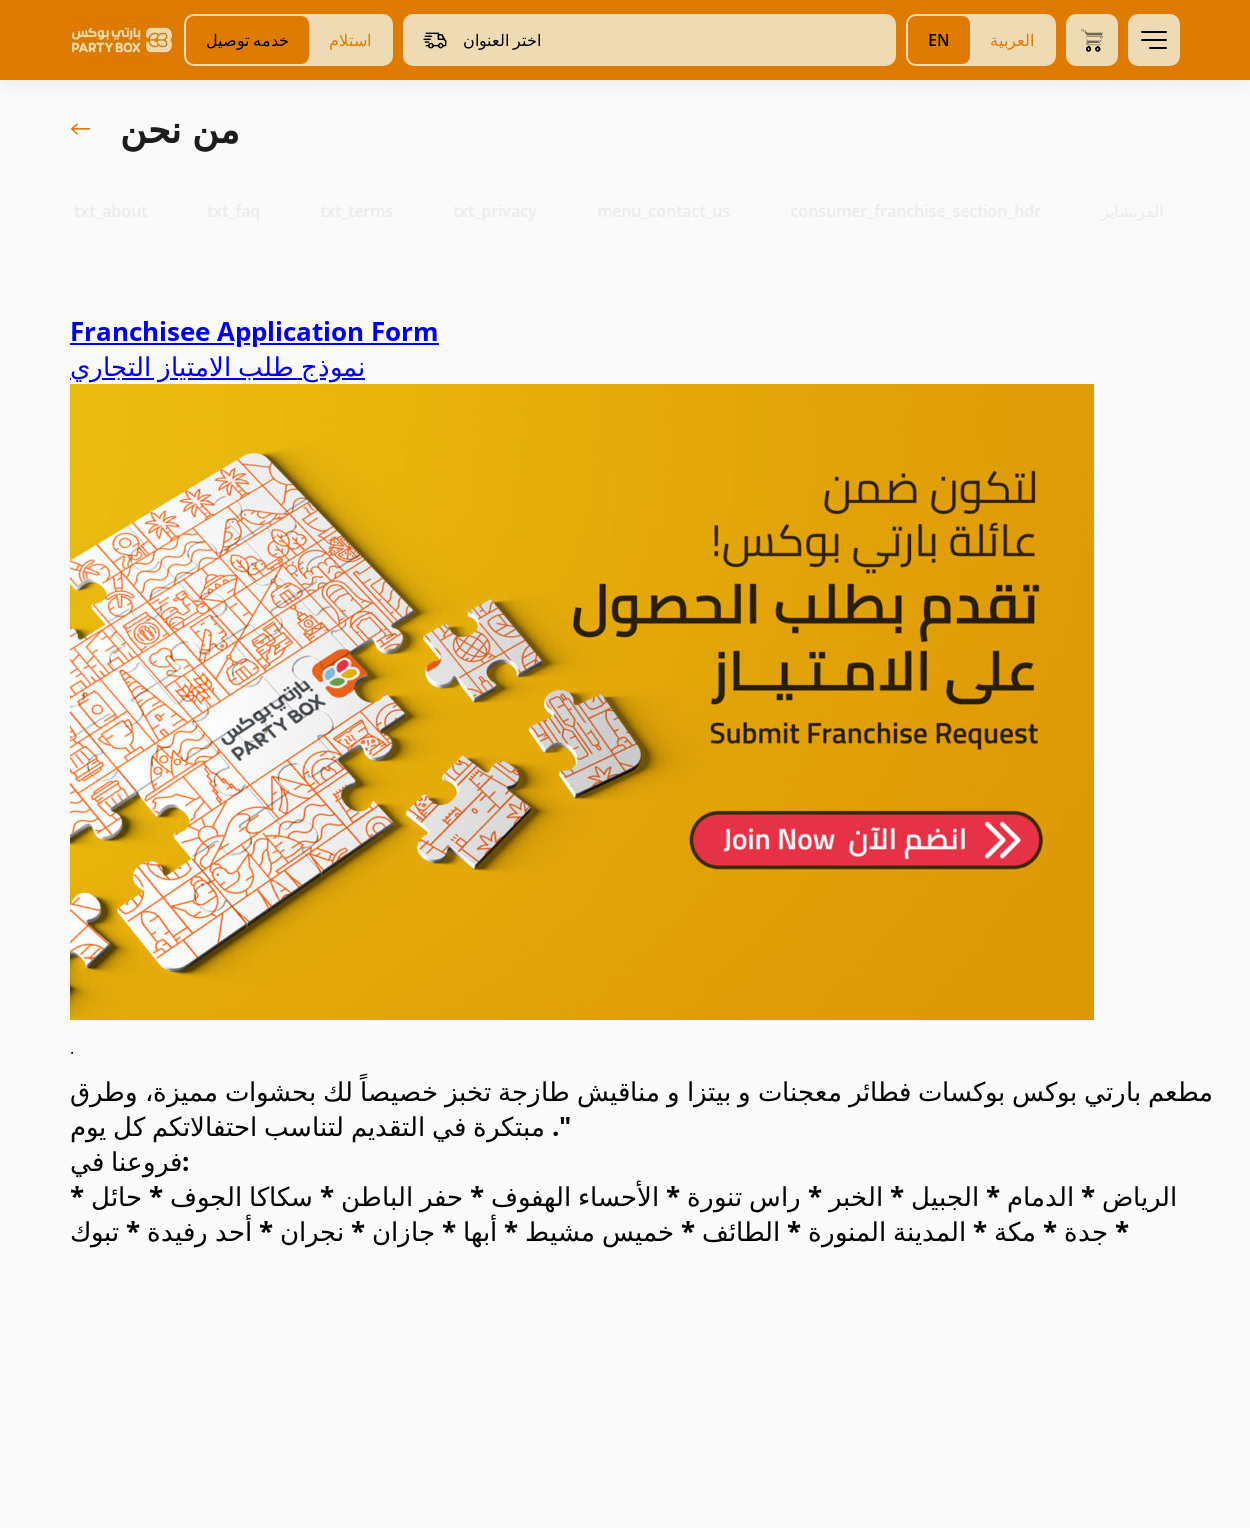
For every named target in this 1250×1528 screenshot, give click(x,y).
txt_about (128, 211)
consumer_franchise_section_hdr (933, 211)
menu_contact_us (681, 211)
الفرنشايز (1150, 211)
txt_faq (251, 211)
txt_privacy (513, 211)
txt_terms (374, 211)
